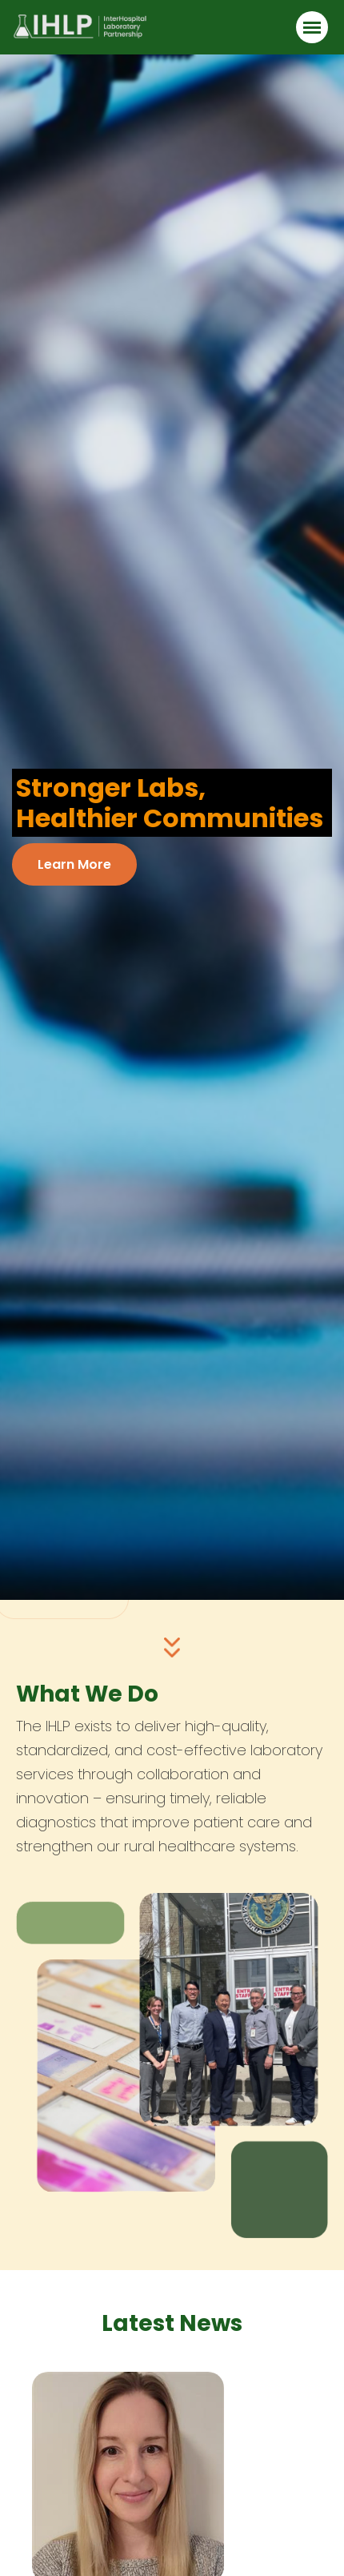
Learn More (73, 864)
